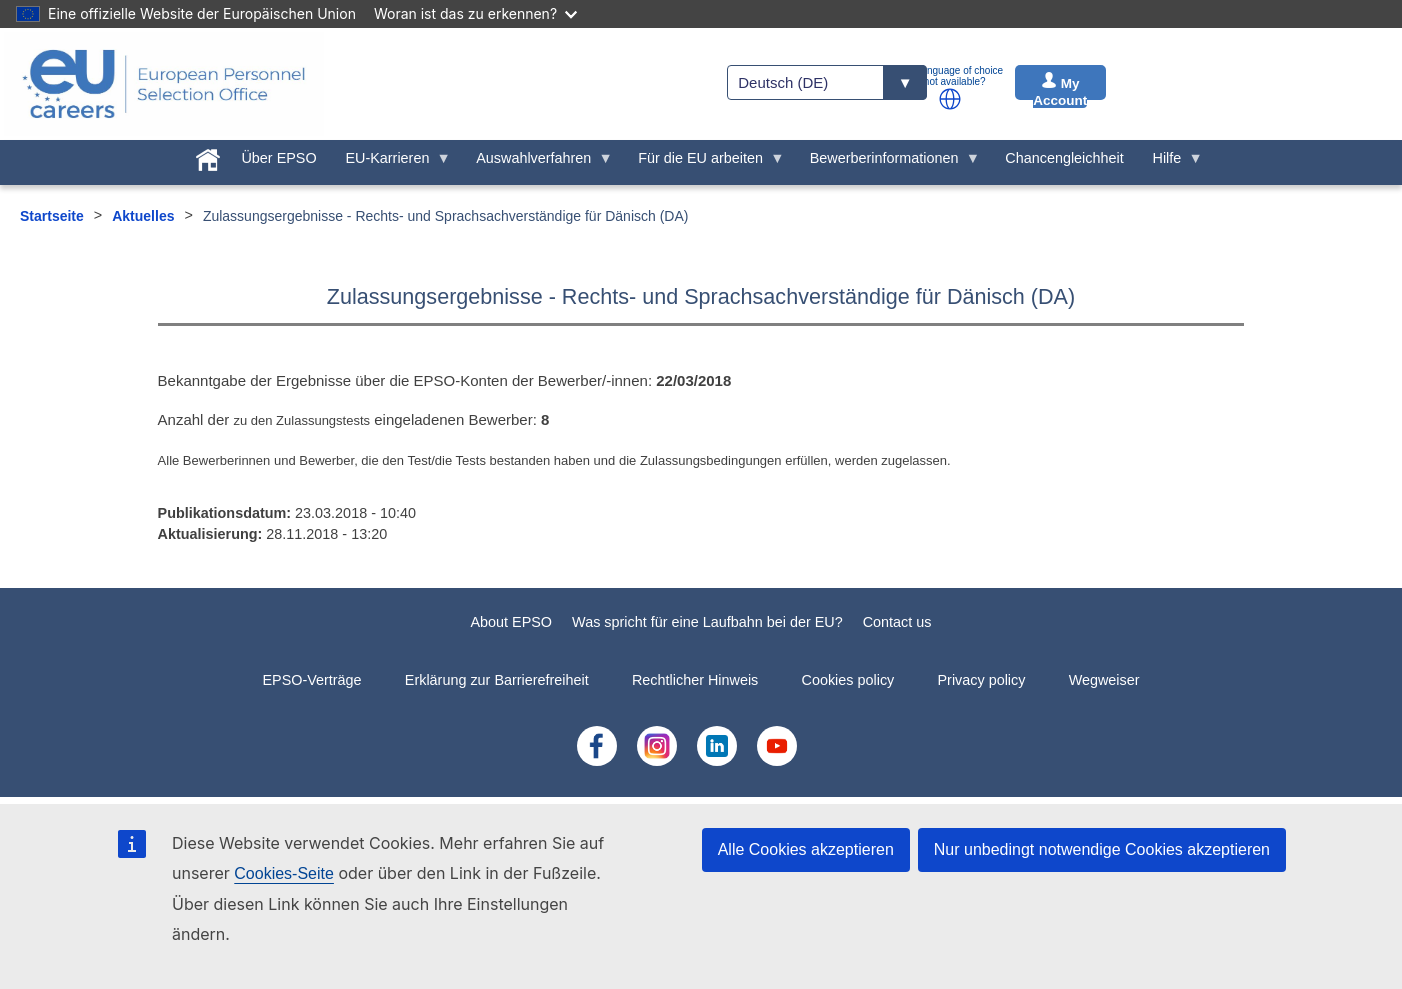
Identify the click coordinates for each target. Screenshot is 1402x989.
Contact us (897, 622)
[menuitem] (207, 156)
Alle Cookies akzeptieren (806, 849)
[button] (950, 99)
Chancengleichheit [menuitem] (1064, 158)
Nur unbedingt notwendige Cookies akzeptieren (1102, 849)
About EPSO (511, 622)
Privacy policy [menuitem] (981, 680)
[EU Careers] (164, 84)
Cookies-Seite (284, 873)
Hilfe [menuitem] (1170, 163)
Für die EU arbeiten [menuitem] (704, 163)
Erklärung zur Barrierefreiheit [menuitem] (497, 680)
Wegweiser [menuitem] (1104, 680)
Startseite (52, 216)
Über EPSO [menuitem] (278, 158)
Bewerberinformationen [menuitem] (887, 163)
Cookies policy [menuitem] (848, 680)
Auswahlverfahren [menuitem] (537, 163)
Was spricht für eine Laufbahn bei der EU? (707, 622)
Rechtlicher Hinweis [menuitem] (695, 680)
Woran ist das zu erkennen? (475, 13)
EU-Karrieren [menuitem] (391, 163)
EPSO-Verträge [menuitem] (311, 680)
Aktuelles (143, 216)
